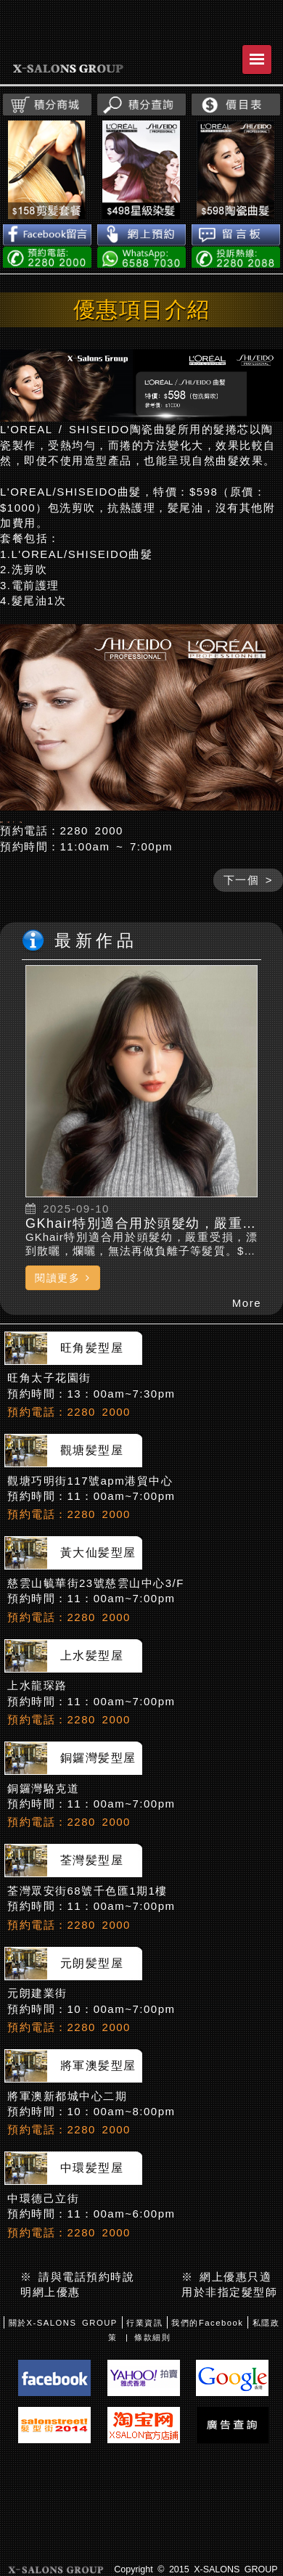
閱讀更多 (63, 1319)
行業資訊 (144, 2364)
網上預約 (141, 235)
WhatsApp (141, 257)
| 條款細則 (148, 2379)
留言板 (236, 235)
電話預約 (47, 257)
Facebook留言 (47, 235)
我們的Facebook (207, 2364)
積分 (47, 104)
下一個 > (248, 921)
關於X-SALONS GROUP (63, 2364)
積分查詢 (141, 104)
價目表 (236, 104)
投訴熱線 (236, 257)
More (246, 1344)
